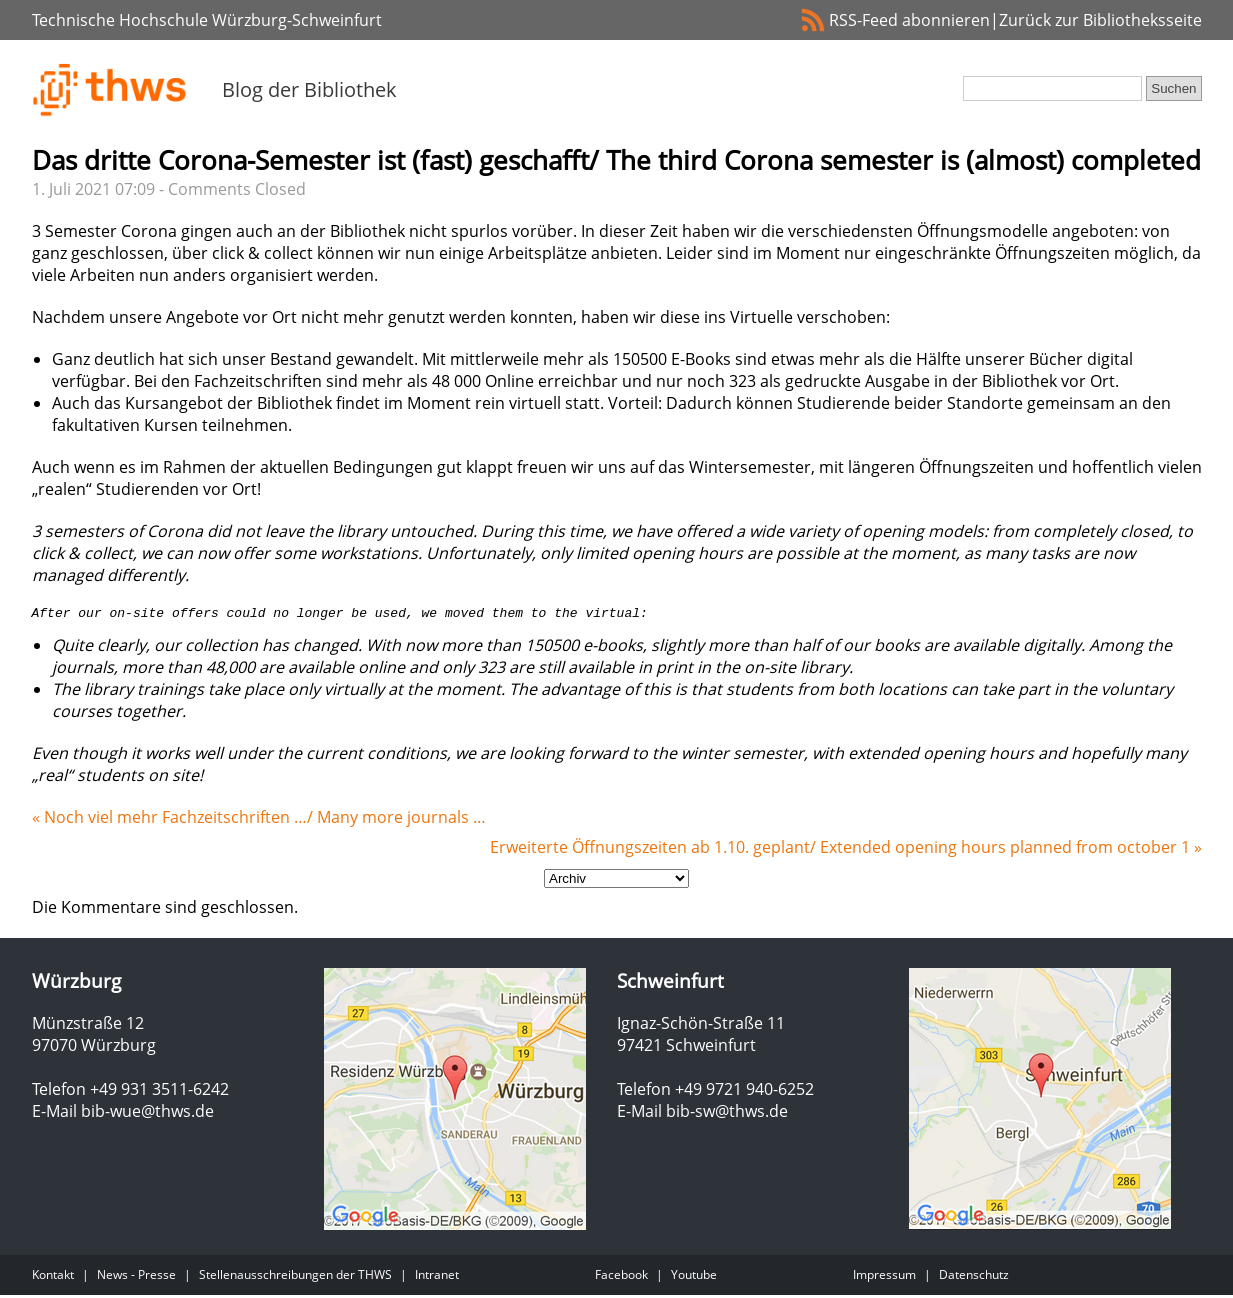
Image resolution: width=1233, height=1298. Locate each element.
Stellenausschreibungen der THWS (295, 1277)
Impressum (884, 1277)
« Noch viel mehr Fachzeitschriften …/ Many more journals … (259, 820)
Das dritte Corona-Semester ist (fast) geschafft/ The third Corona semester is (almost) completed (616, 160)
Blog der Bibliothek (309, 89)
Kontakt (53, 1277)
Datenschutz (974, 1277)
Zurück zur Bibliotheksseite (1100, 20)
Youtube (694, 1277)
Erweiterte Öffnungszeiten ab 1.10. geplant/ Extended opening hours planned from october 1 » (846, 850)
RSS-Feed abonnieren (909, 20)
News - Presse (136, 1277)
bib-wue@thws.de (147, 1114)
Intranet (437, 1277)
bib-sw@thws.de (727, 1114)
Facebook (621, 1277)
